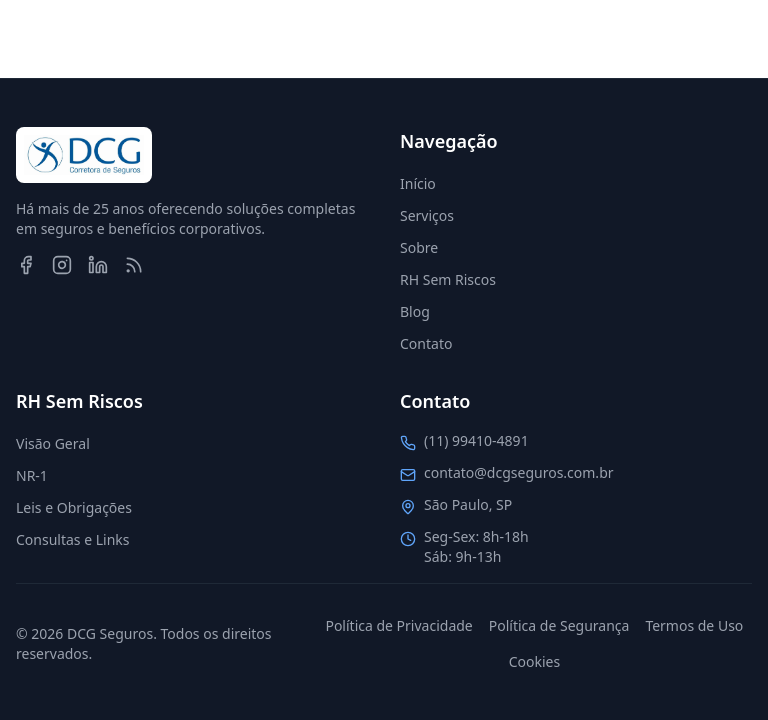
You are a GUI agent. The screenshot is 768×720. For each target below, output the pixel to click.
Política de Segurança (559, 625)
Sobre (419, 247)
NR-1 (32, 475)
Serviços (427, 215)
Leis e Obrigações (74, 507)
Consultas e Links (73, 539)
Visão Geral (53, 443)
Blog (415, 311)
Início (418, 183)
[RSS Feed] (134, 265)
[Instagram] (62, 265)
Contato (426, 343)
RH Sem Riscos (448, 279)
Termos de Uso (694, 625)
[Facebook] (26, 265)
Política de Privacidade (398, 625)
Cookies (534, 661)
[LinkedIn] (98, 265)
